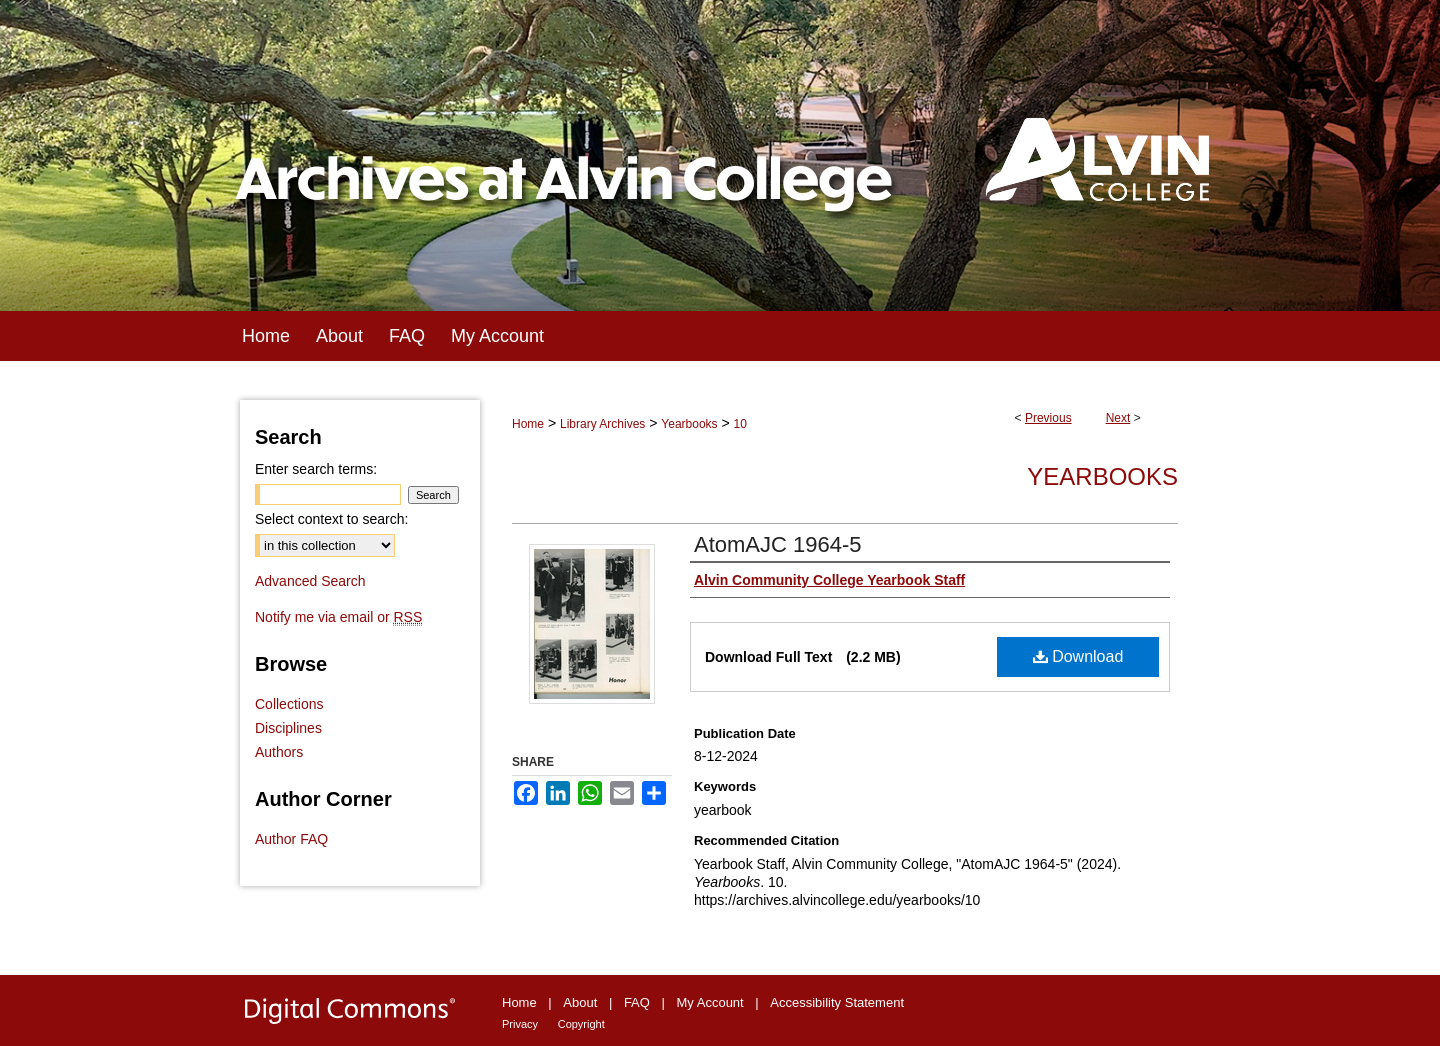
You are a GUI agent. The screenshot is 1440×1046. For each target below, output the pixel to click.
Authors (279, 752)
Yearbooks (689, 424)
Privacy (520, 1024)
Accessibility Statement (837, 1002)
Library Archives (602, 424)
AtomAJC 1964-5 (778, 544)
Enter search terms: (316, 469)
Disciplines (288, 728)
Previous (1048, 418)
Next (1118, 418)
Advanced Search (310, 581)
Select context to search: (331, 519)
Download (1078, 656)
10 (740, 424)
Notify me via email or (338, 617)
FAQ (637, 1002)
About (580, 1002)
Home (528, 424)
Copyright (581, 1024)
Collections (289, 704)
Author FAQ (291, 839)
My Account (710, 1002)
